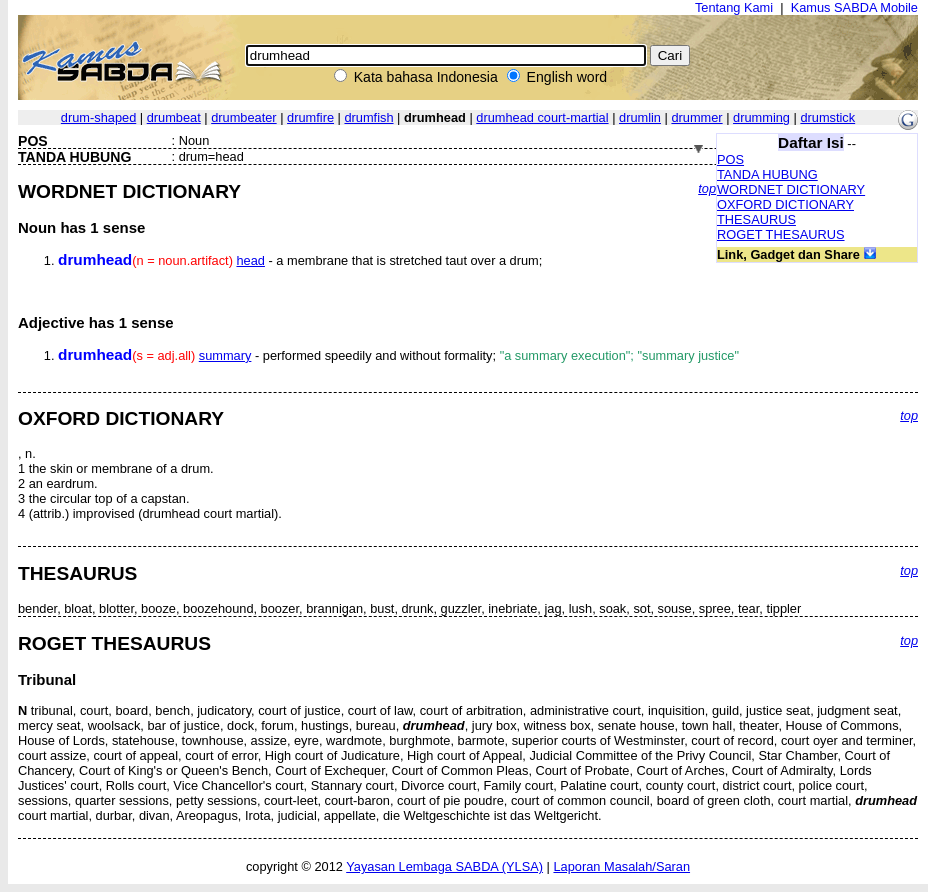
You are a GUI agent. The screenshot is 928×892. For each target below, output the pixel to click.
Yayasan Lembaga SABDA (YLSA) (444, 866)
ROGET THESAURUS (781, 234)
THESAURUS (756, 219)
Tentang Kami (734, 7)
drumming (761, 117)
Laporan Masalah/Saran (621, 866)
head (250, 260)
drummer (696, 117)
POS (730, 159)
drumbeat (174, 117)
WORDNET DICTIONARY (791, 189)
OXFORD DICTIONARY (785, 204)
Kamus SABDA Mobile (854, 7)
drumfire (310, 117)
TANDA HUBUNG (767, 174)
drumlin (640, 117)
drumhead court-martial (542, 117)
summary (225, 355)
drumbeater (243, 117)
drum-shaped (98, 117)
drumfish (368, 117)
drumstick (827, 117)
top (707, 188)
